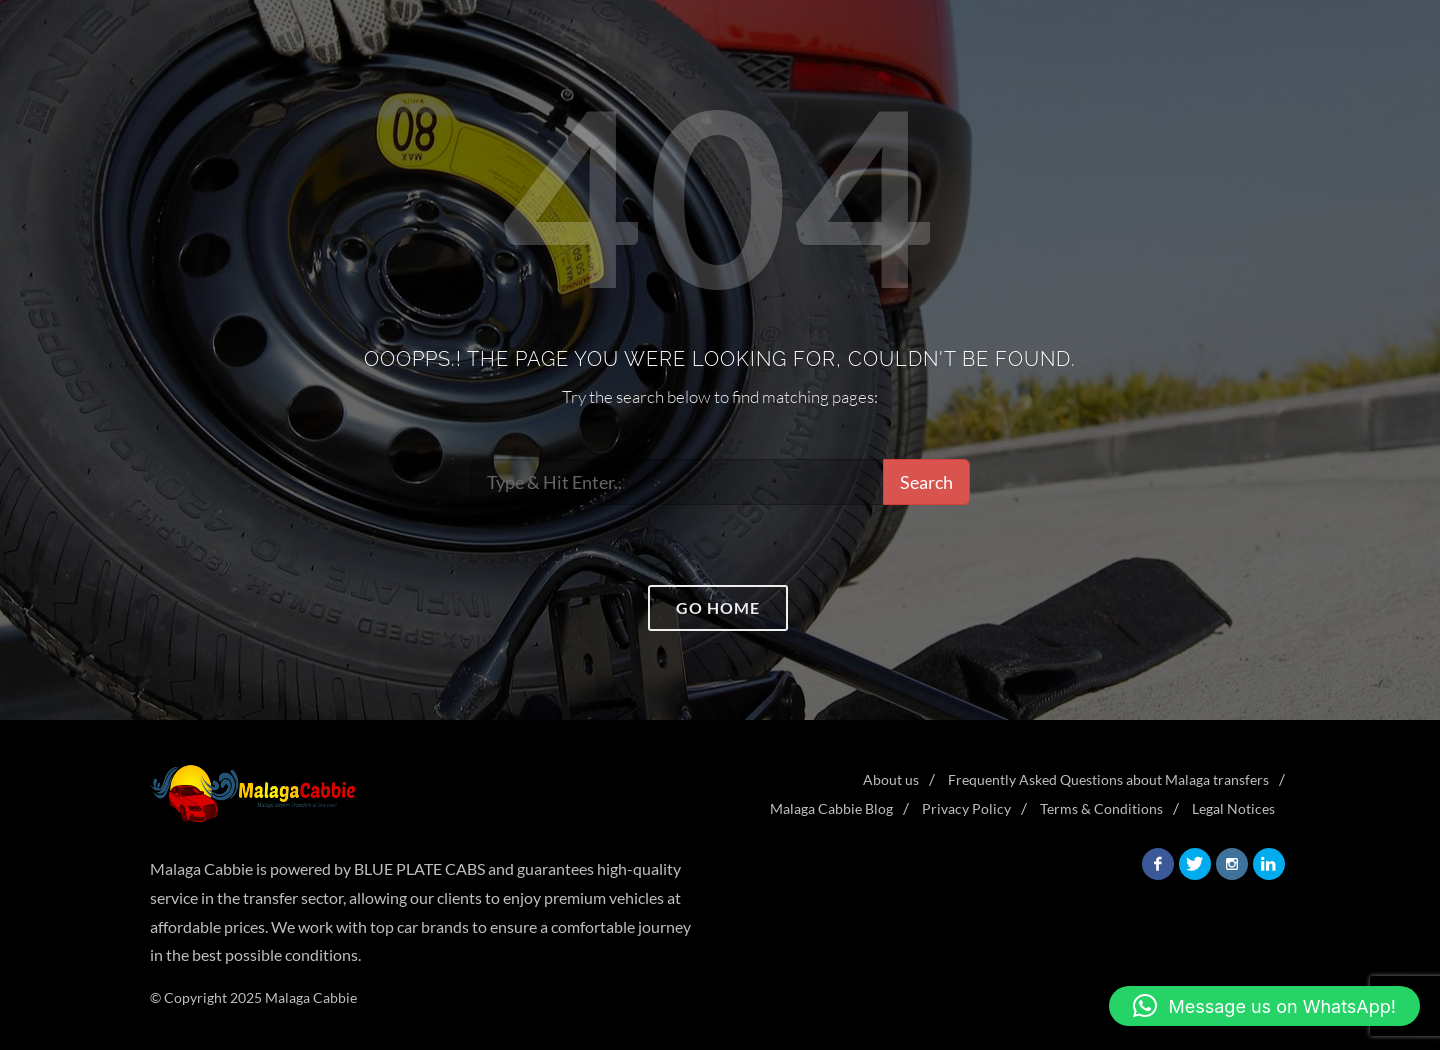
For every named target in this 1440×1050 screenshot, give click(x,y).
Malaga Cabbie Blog (831, 808)
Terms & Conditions (1101, 808)
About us (891, 779)
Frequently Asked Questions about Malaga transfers (1108, 779)
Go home (718, 607)
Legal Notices (1233, 808)
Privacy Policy (966, 808)
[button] (1265, 1006)
